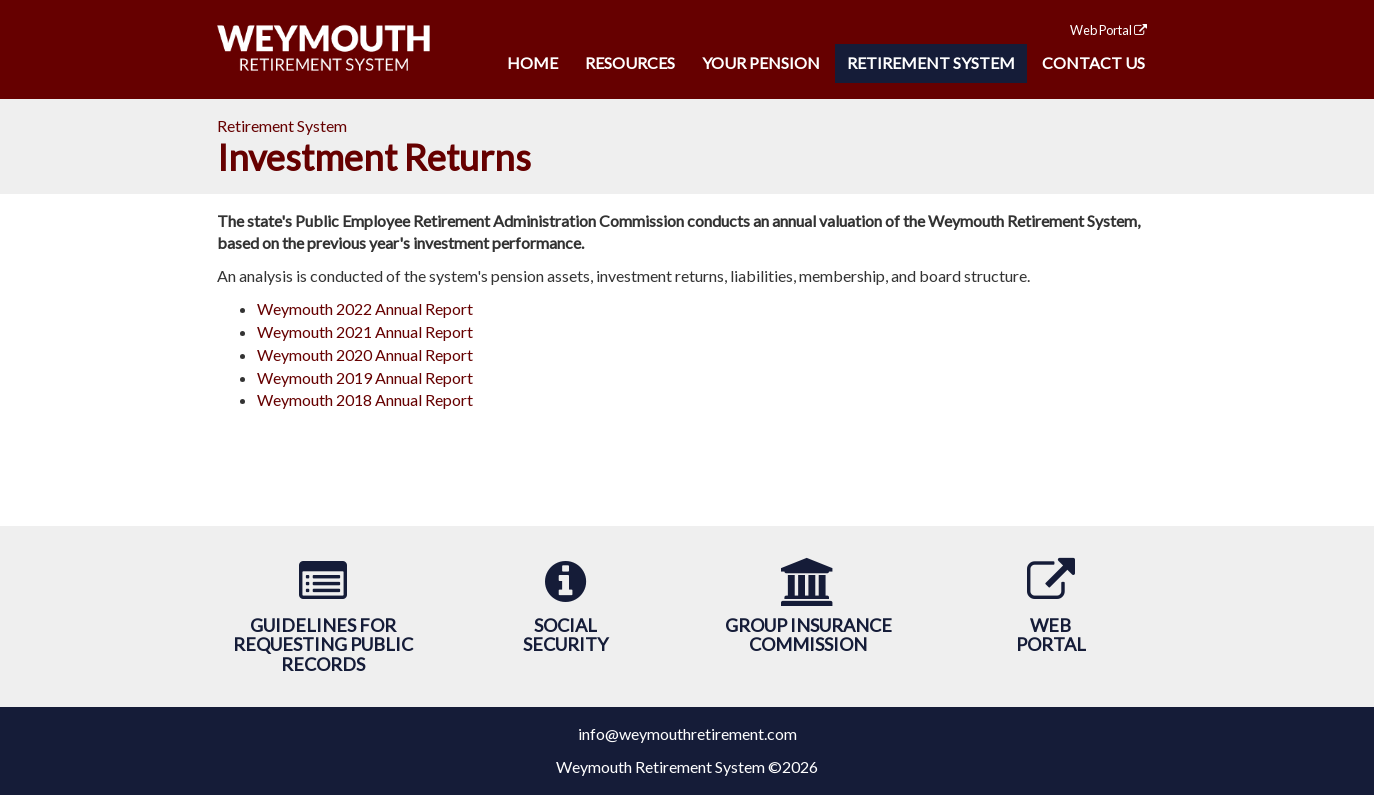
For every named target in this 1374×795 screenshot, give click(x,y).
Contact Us (1093, 62)
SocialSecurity (565, 635)
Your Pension (761, 62)
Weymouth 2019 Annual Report (365, 377)
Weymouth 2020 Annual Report (365, 354)
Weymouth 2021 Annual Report (365, 331)
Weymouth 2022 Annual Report (365, 308)
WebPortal (1051, 635)
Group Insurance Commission (808, 635)
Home (532, 62)
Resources (630, 62)
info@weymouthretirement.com (687, 733)
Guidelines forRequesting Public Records (323, 645)
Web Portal (1108, 30)
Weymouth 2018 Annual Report (365, 399)
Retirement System (931, 62)
